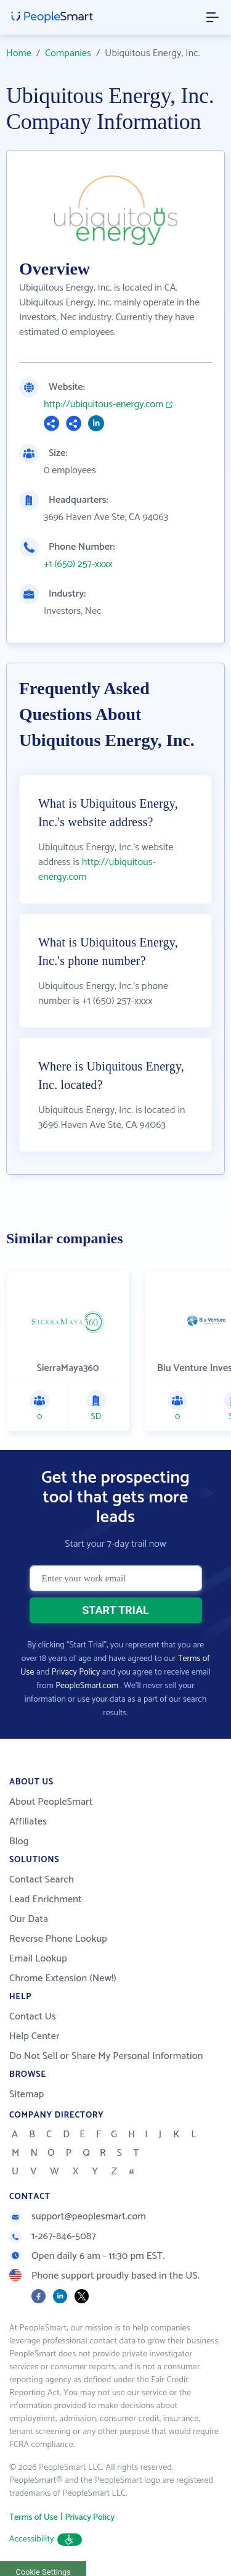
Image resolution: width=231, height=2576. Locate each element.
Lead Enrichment (45, 1899)
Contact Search (41, 1879)
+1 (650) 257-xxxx (78, 564)
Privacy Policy (76, 1672)
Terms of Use (33, 2518)
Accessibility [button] (45, 2539)
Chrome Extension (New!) (62, 1978)
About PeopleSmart (50, 1802)
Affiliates (28, 1821)
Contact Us (32, 2016)
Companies (68, 53)
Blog (19, 1841)
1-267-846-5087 (52, 2236)
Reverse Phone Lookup (58, 1939)
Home (18, 53)
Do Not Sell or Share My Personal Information (106, 2056)
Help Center (34, 2036)
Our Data (28, 1919)
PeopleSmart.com (86, 1686)
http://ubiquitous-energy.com (103, 404)
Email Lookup (38, 1958)
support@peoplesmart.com (77, 2216)
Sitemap (26, 2094)
